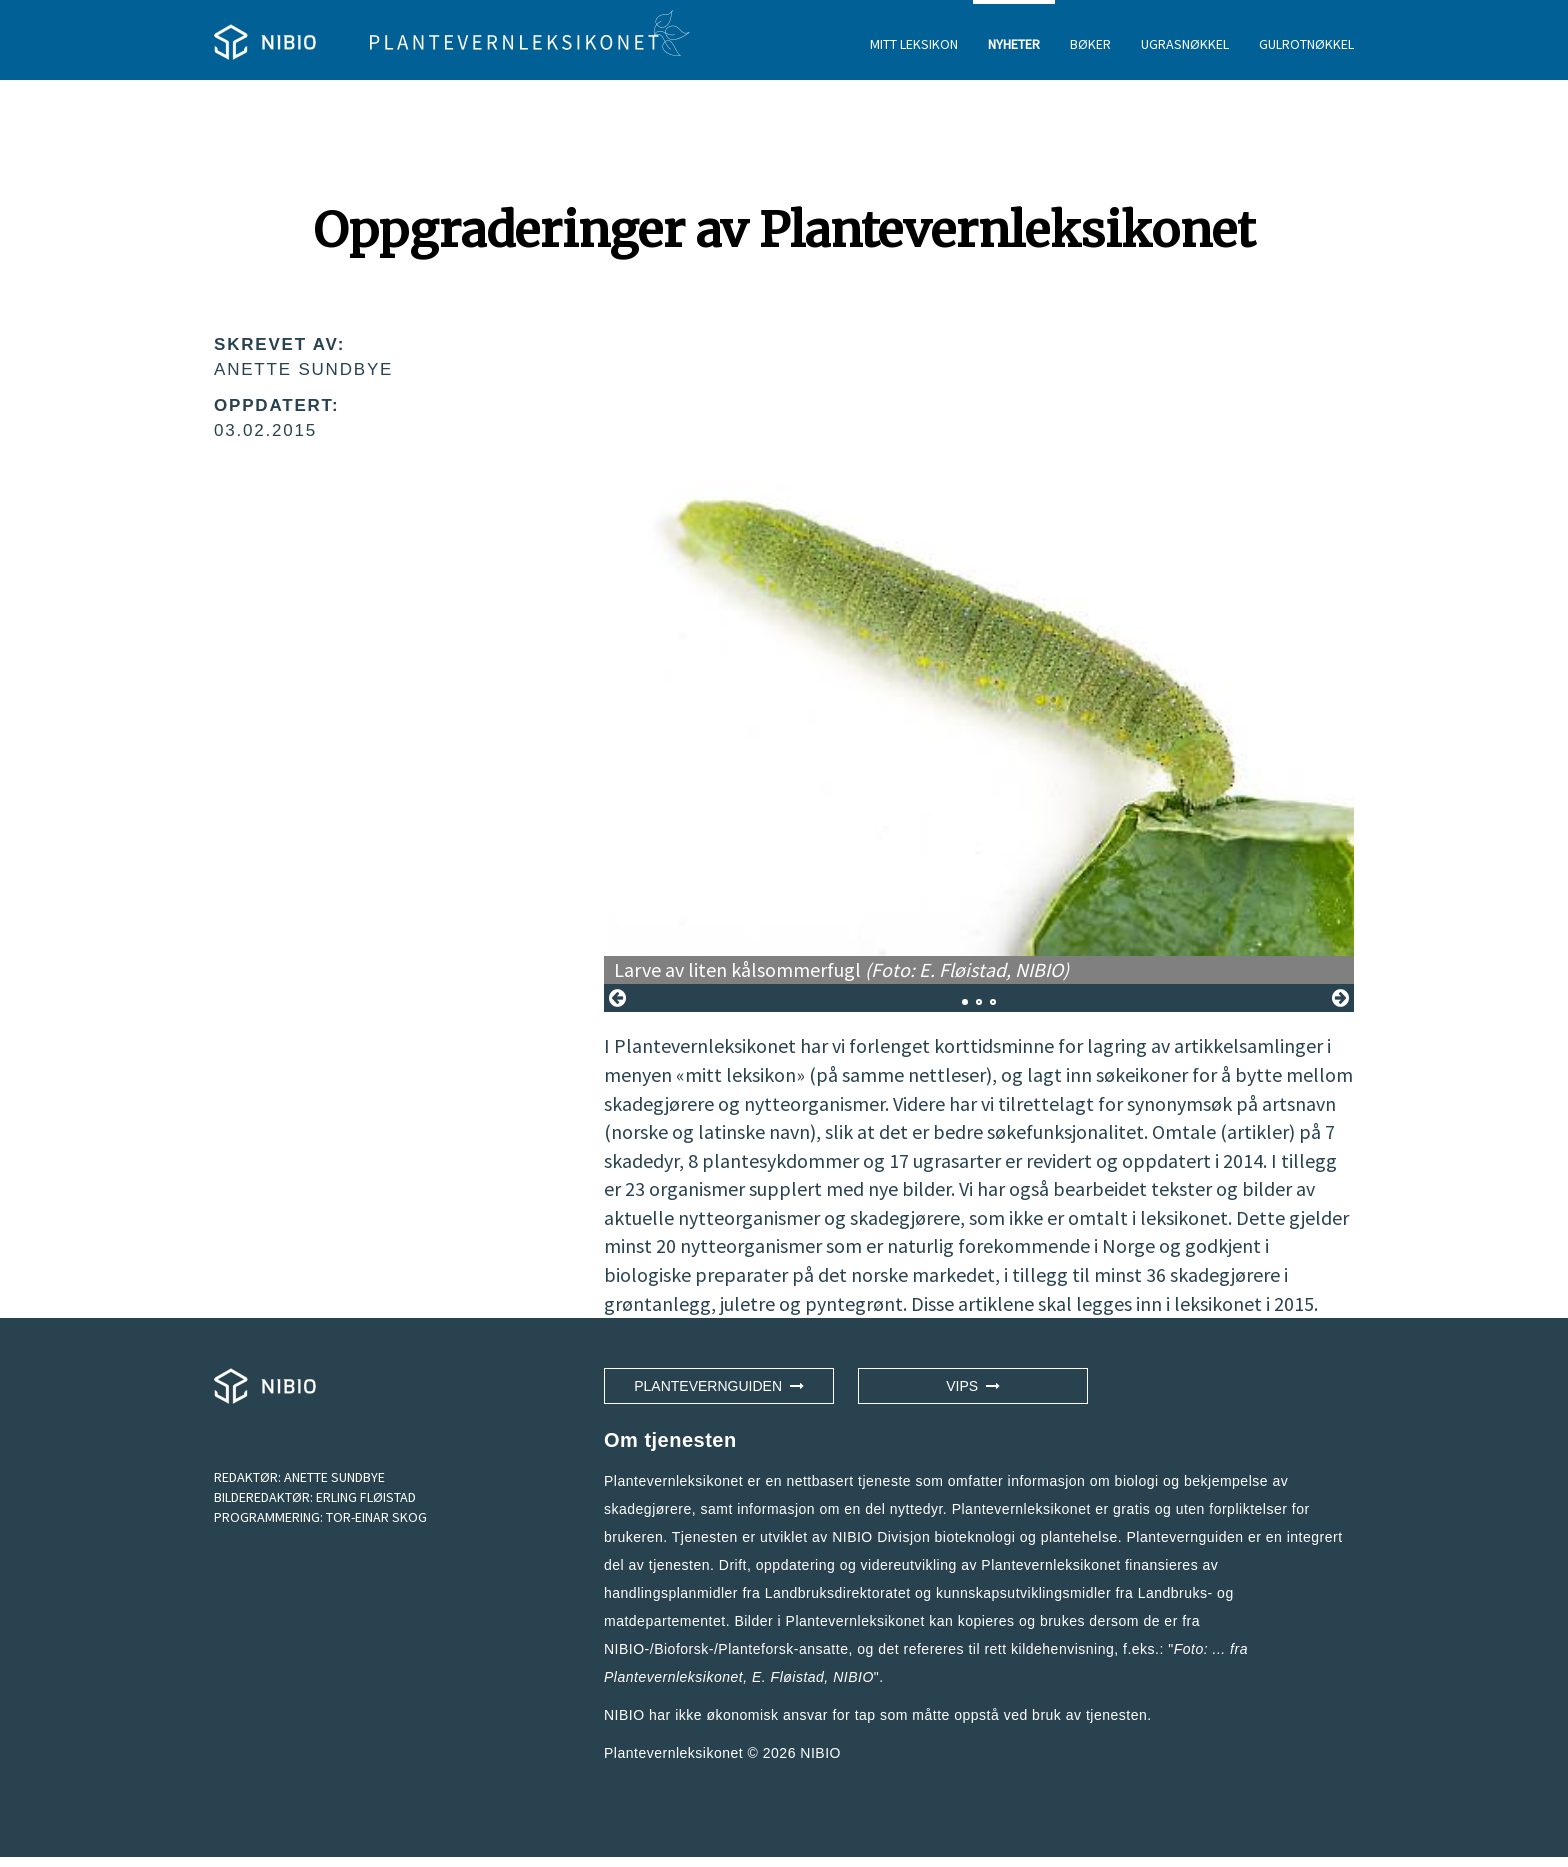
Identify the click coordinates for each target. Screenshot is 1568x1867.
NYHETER (1014, 44)
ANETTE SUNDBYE (334, 1477)
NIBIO (820, 1753)
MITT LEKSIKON (914, 44)
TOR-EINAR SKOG (376, 1517)
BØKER (1090, 44)
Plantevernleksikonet (673, 1677)
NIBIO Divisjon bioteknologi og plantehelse (975, 1537)
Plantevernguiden (719, 1386)
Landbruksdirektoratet (838, 1593)
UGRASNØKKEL (1185, 44)
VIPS (973, 1386)
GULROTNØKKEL (1306, 44)
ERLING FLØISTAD (366, 1497)
